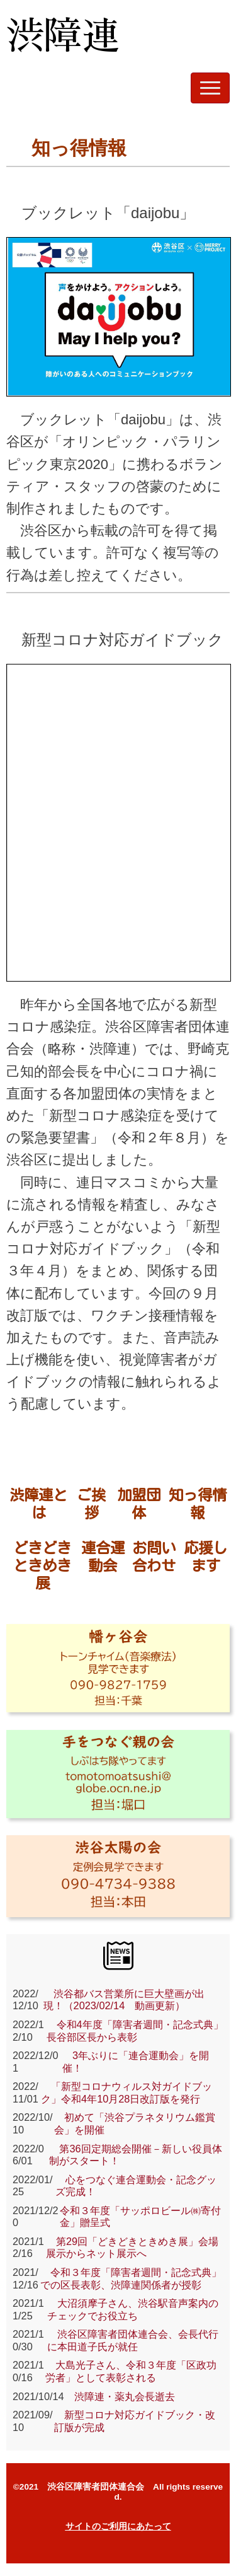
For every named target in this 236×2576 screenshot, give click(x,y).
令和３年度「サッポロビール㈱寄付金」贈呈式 (140, 2217)
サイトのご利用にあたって (118, 2526)
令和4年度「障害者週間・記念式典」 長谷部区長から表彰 (135, 2031)
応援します (205, 1556)
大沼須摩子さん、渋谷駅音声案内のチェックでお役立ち (132, 2309)
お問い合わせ (154, 1556)
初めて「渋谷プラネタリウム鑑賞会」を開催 (134, 2123)
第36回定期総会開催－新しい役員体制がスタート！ (135, 2155)
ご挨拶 (91, 1503)
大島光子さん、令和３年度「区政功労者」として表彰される (130, 2371)
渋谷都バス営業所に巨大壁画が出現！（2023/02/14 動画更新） (124, 2000)
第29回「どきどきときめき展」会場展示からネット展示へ (132, 2248)
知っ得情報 (198, 1503)
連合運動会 (103, 1556)
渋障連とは (38, 1503)
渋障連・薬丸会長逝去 (119, 2396)
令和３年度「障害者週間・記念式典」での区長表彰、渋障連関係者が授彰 (131, 2278)
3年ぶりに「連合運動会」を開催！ (135, 2062)
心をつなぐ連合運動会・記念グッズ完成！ (135, 2186)
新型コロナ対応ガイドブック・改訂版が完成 (134, 2421)
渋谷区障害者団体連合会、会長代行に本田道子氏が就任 (132, 2340)
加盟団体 (138, 1503)
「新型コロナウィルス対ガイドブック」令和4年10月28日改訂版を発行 (126, 2092)
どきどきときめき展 (42, 1565)
